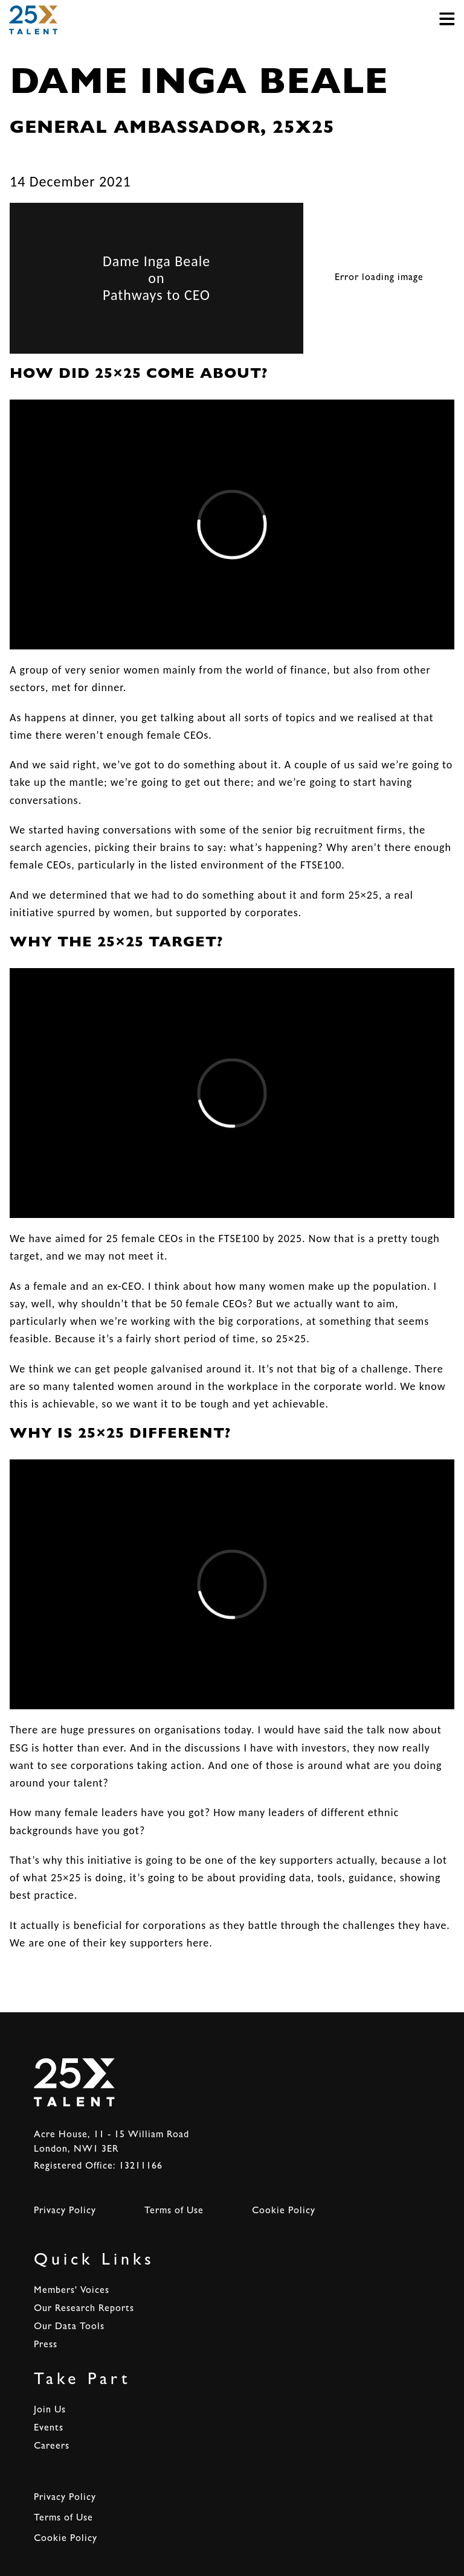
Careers (51, 2447)
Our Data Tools (69, 2327)
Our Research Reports (84, 2309)
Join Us (50, 2410)
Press (45, 2345)
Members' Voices (71, 2291)
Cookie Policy (283, 2211)
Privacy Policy (65, 2211)
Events (48, 2429)
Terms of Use (174, 2211)
